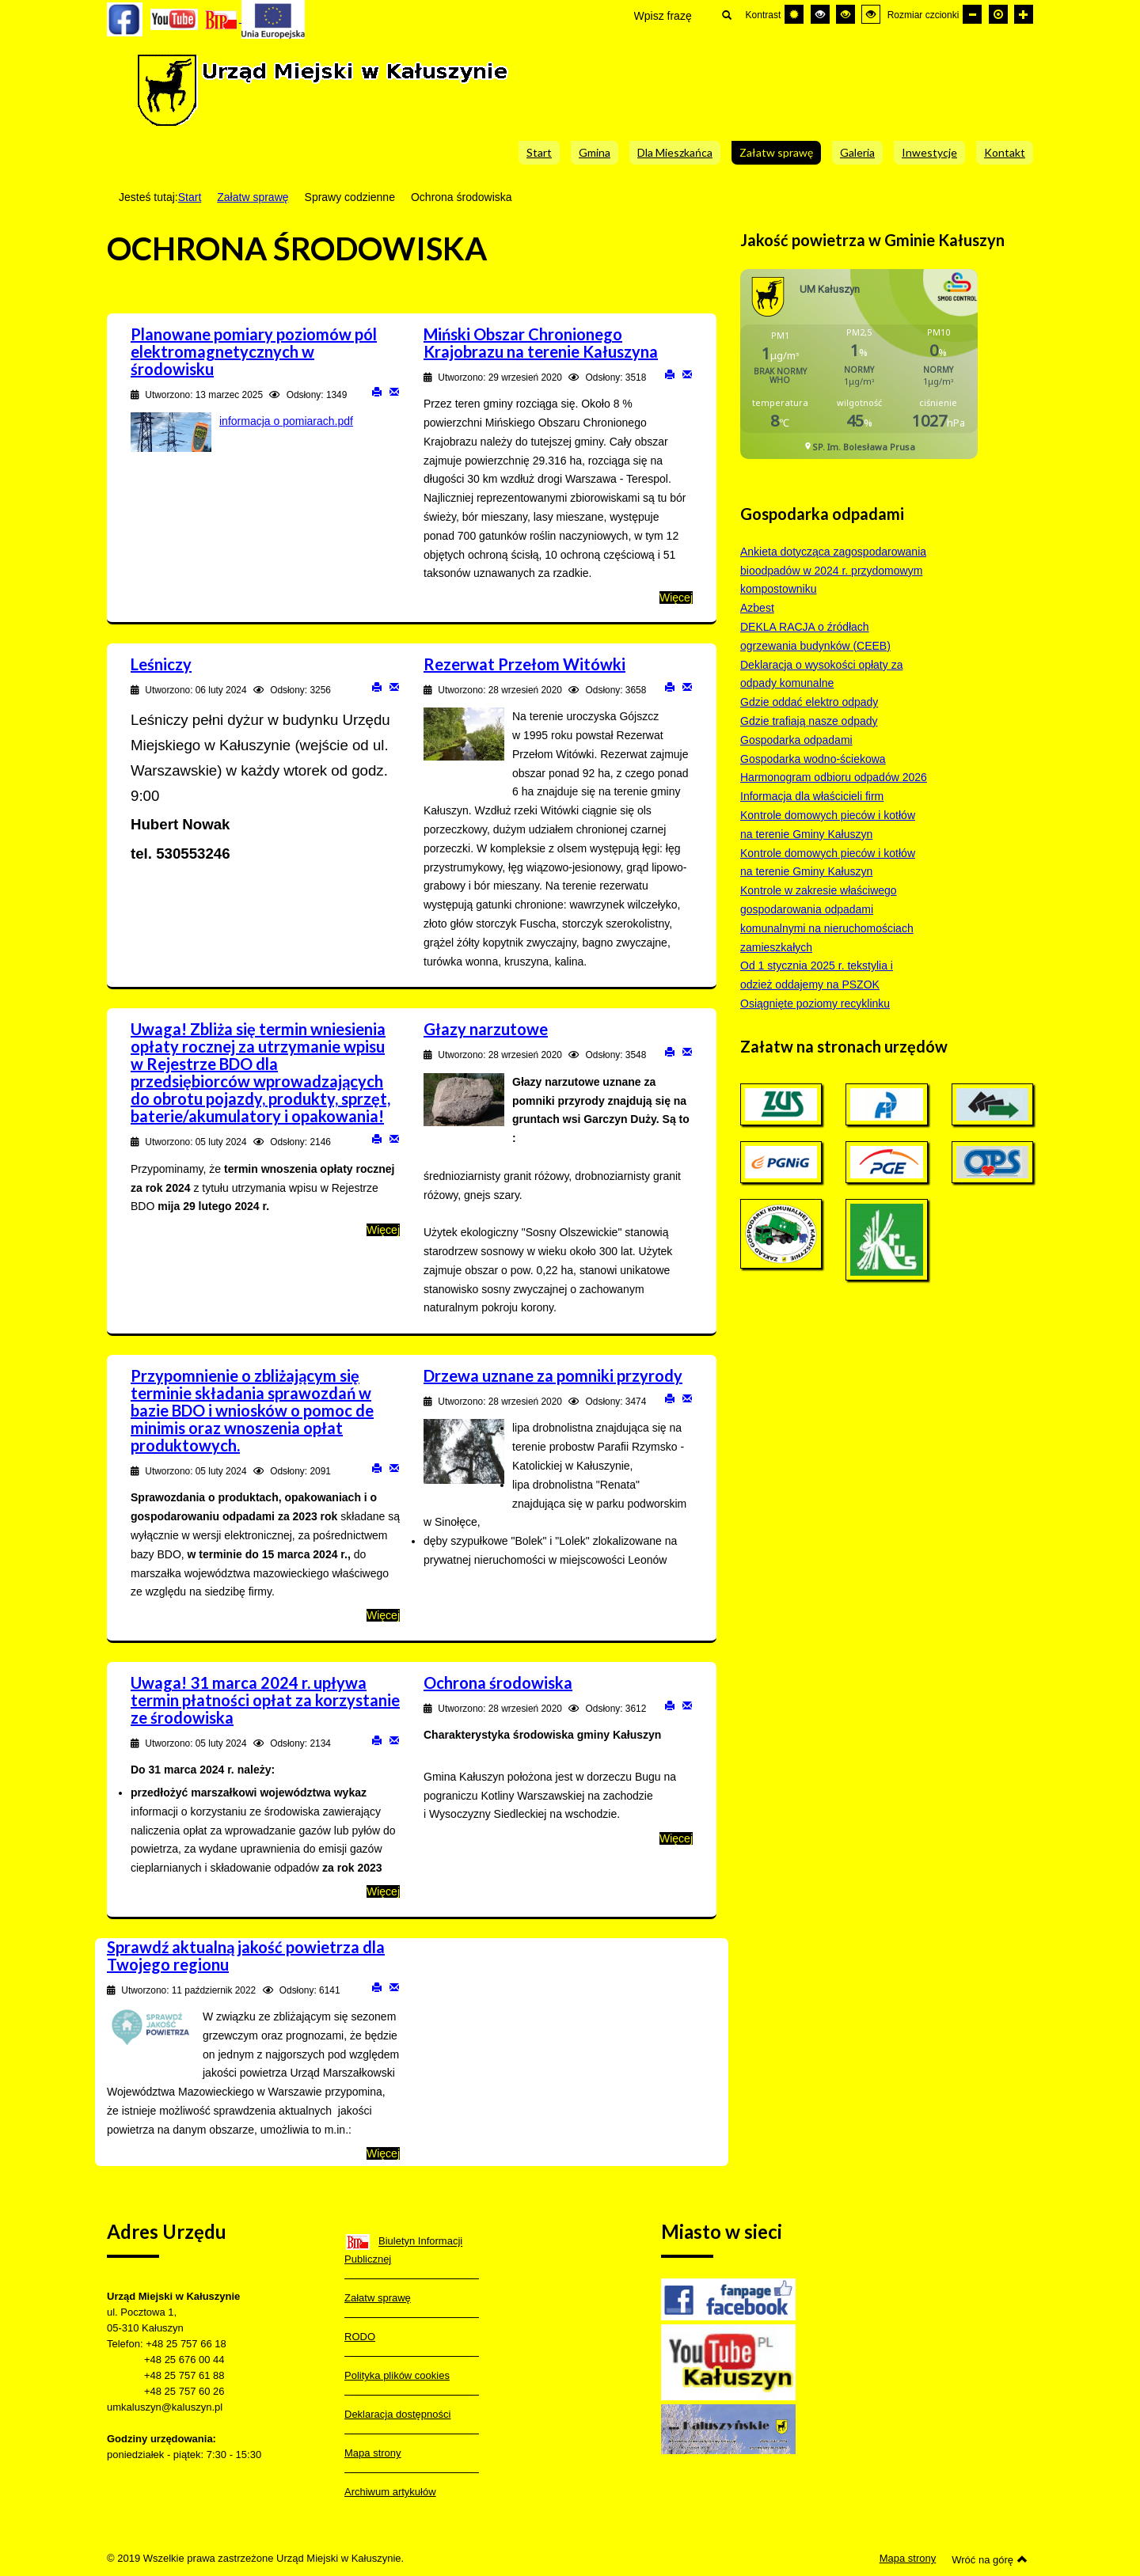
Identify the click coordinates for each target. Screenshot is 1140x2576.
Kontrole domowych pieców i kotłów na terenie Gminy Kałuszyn (827, 824)
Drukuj (377, 390)
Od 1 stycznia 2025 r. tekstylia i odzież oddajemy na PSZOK (816, 975)
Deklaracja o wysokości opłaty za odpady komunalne (821, 674)
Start (190, 197)
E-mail (394, 390)
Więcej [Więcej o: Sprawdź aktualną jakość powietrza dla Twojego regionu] (383, 2153)
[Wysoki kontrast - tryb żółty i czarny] (870, 14)
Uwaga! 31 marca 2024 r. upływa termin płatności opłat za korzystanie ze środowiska (265, 1700)
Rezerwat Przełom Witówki (524, 663)
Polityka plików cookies (397, 2375)
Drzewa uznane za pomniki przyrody (553, 1375)
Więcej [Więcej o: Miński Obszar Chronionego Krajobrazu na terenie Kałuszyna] (676, 597)
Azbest (757, 607)
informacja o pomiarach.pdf (286, 421)
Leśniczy (161, 663)
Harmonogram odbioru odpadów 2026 (833, 777)
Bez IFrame (865, 372)
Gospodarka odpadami (796, 740)
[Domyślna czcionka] (998, 14)
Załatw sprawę (252, 197)
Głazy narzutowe (486, 1028)
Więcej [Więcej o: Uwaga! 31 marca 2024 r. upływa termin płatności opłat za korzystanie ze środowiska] (383, 1891)
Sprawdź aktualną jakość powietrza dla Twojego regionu (246, 1955)
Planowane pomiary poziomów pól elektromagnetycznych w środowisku (254, 351)
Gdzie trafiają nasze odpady (809, 721)
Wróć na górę (990, 2559)
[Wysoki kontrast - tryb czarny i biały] (820, 14)
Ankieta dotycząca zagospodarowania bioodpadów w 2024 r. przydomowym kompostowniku (833, 570)
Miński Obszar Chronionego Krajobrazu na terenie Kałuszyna (541, 342)
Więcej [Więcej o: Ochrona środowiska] (676, 1838)
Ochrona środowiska (498, 1682)
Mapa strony (372, 2453)
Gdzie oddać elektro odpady (809, 702)
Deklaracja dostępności (397, 2414)
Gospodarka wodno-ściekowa (813, 759)
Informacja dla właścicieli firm (812, 796)
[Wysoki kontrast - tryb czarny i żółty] (845, 14)
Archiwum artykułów (390, 2492)
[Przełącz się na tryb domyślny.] (794, 14)
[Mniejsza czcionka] (972, 14)
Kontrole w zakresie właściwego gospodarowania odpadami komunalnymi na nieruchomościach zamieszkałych (827, 918)
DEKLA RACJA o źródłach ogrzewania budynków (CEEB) (815, 636)
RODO (359, 2337)
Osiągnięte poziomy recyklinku (815, 1003)
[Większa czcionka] (1023, 14)
